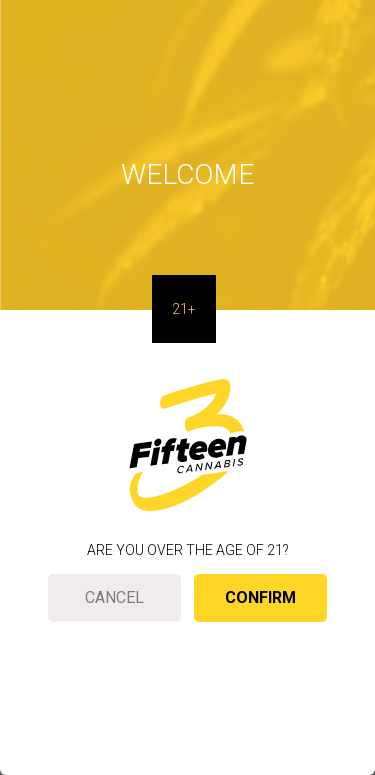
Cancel (114, 597)
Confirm (260, 597)
